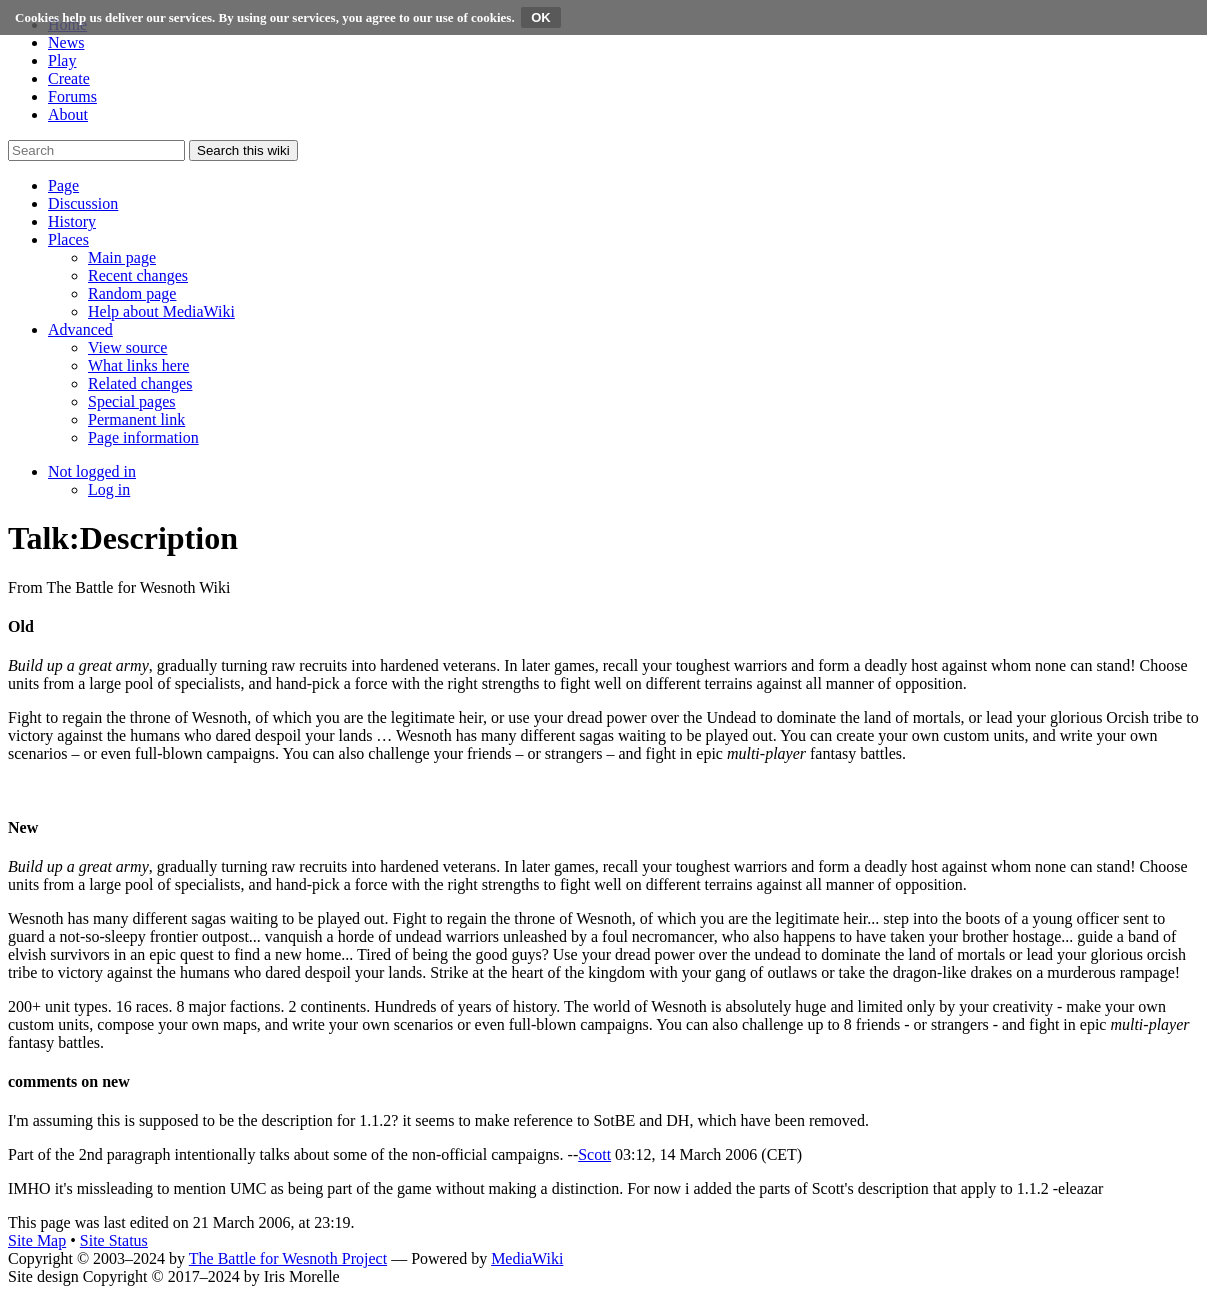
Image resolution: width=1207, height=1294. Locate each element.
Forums (72, 96)
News (66, 42)
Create (69, 78)
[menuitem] (122, 257)
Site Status (114, 1240)
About (68, 114)
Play (62, 60)
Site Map (37, 1240)
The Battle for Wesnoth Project (288, 1258)
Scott (594, 1154)
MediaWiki (527, 1258)
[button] (63, 185)
